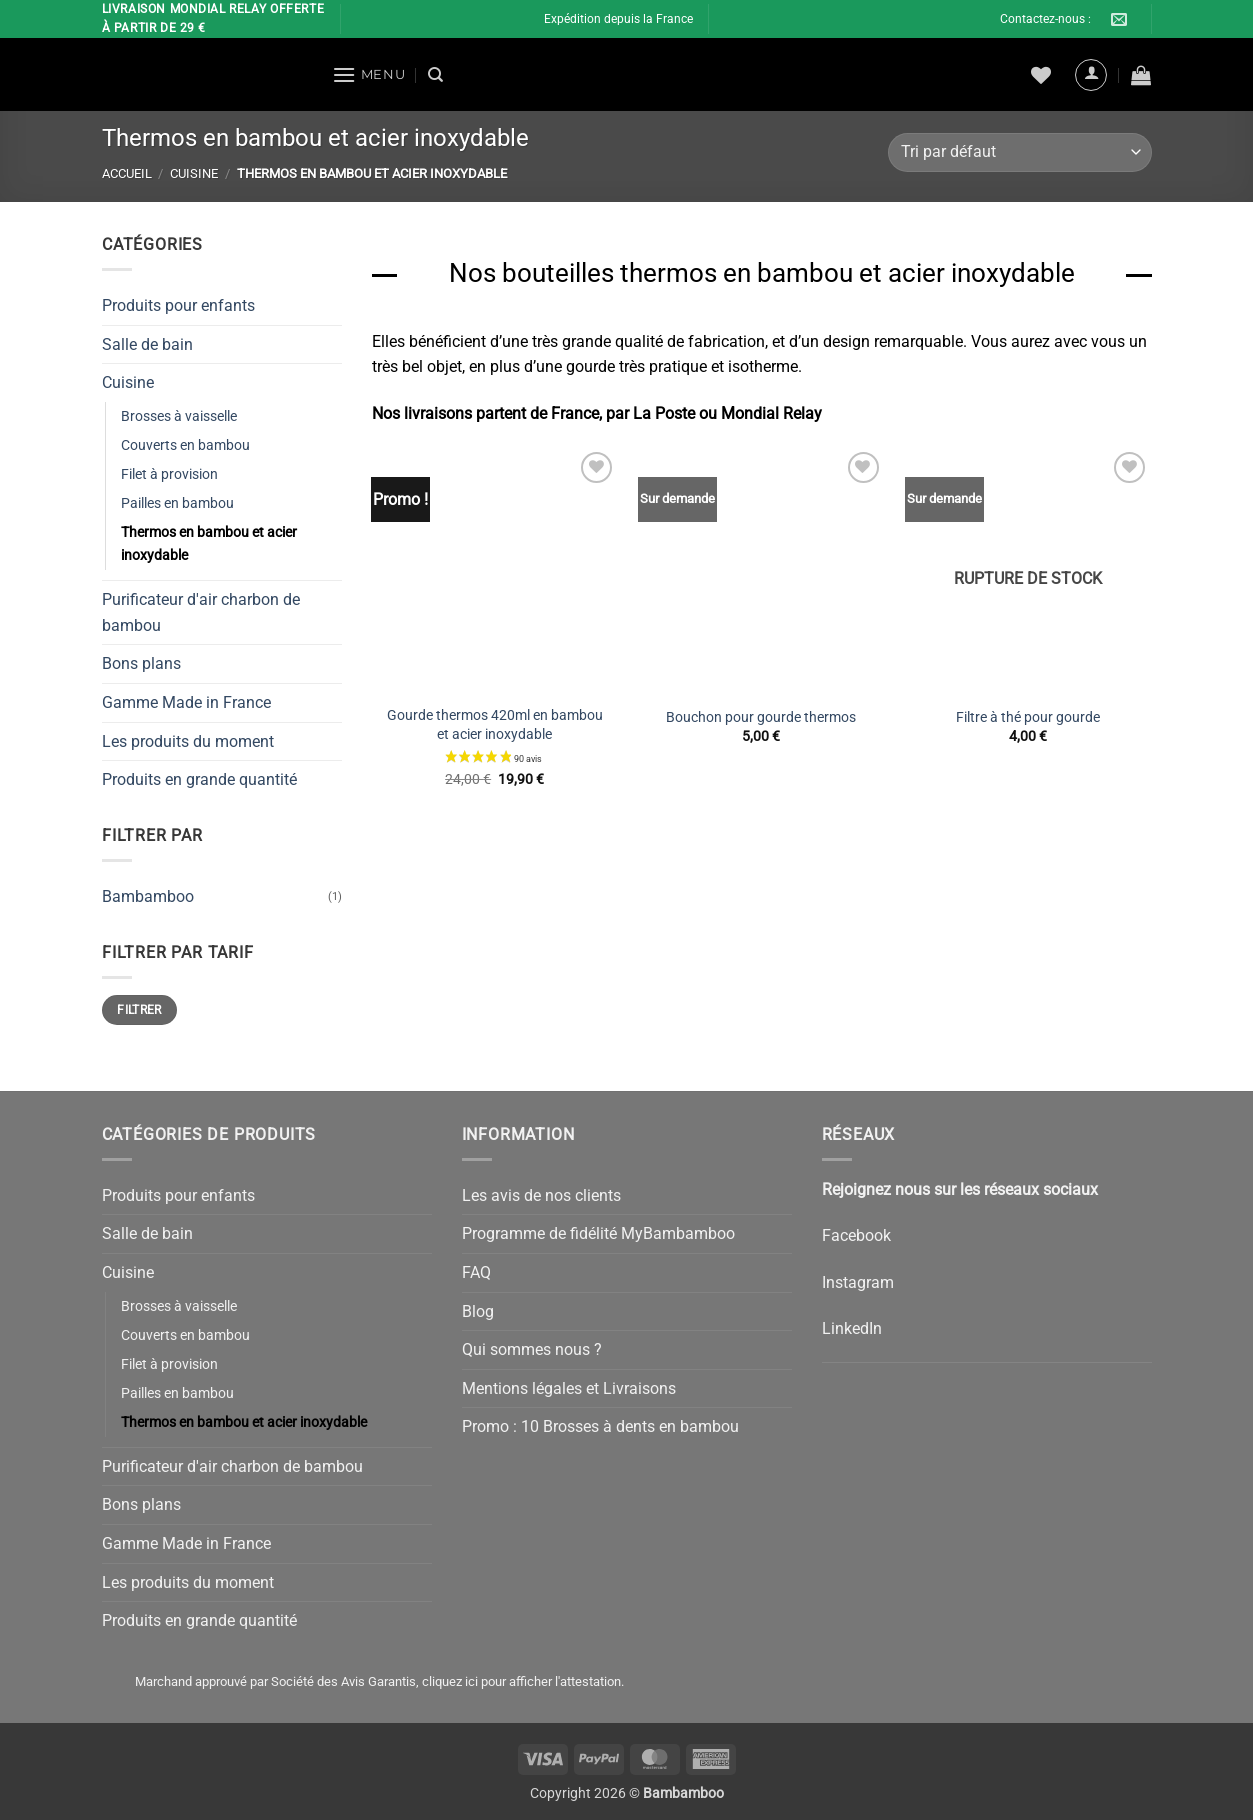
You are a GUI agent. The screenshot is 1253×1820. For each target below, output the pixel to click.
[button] (369, 74)
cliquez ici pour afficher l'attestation (521, 1681)
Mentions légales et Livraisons (569, 1388)
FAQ (476, 1272)
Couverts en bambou (185, 445)
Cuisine (194, 173)
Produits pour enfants (178, 305)
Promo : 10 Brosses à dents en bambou (600, 1426)
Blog (478, 1311)
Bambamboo (148, 895)
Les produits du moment (188, 740)
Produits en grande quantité (199, 779)
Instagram (858, 1282)
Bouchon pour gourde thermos (761, 717)
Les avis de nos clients (541, 1195)
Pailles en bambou (177, 503)
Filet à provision (169, 474)
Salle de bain (147, 343)
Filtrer (139, 1009)
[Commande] (1019, 152)
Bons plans (141, 663)
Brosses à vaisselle (179, 415)
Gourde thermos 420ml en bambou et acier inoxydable (495, 725)
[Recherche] (435, 75)
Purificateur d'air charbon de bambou (201, 612)
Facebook (856, 1235)
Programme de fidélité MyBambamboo (598, 1233)
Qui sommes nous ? (532, 1349)
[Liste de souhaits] (1041, 75)
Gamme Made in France (186, 702)
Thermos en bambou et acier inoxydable (209, 544)
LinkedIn (852, 1328)
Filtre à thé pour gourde (1028, 717)
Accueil (127, 173)
